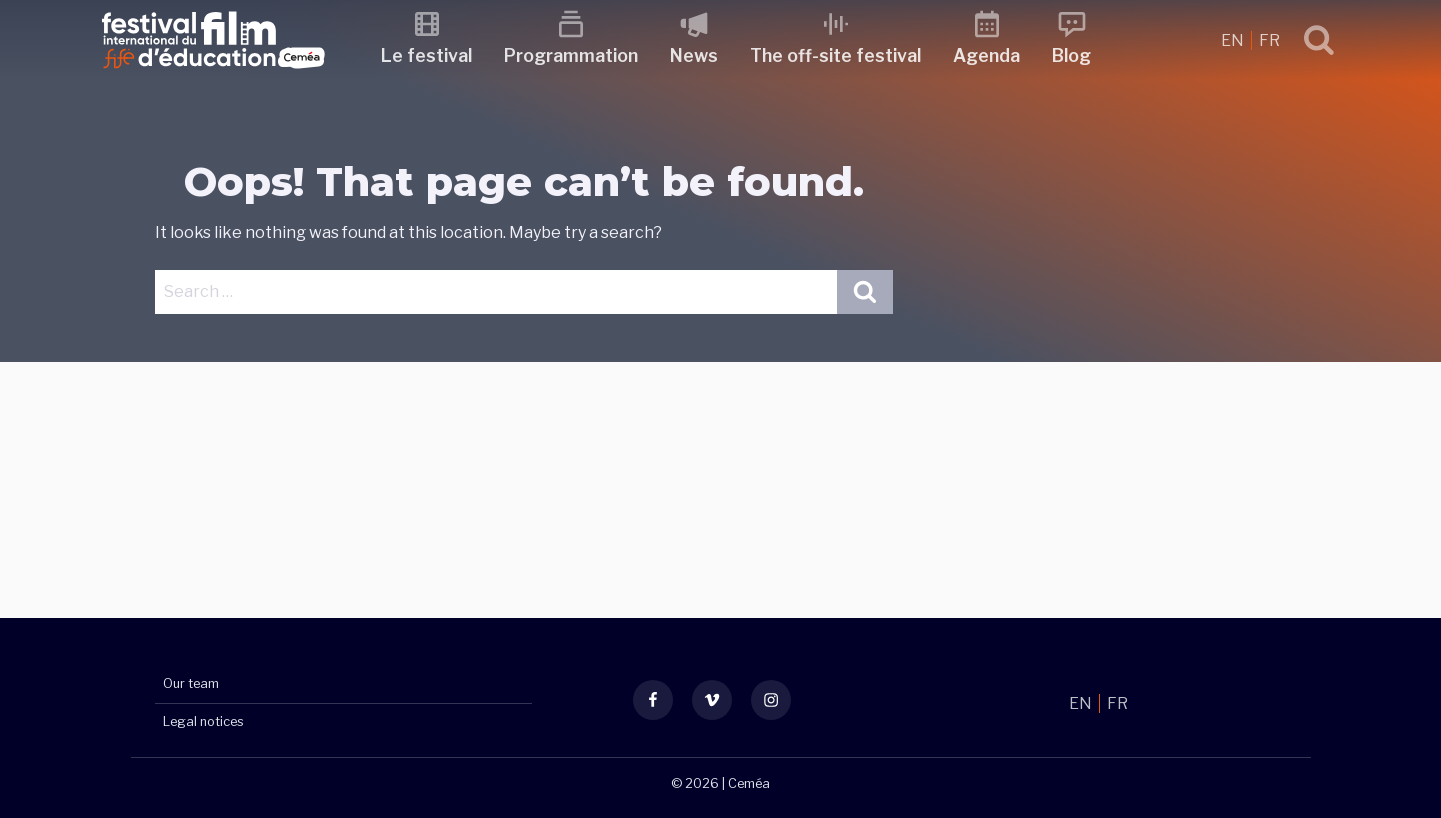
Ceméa (749, 783)
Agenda (987, 55)
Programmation (572, 55)
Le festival (427, 55)
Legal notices (203, 721)
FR (1269, 40)
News (695, 55)
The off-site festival (836, 55)
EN (1234, 40)
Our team (191, 684)
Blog (1072, 55)
